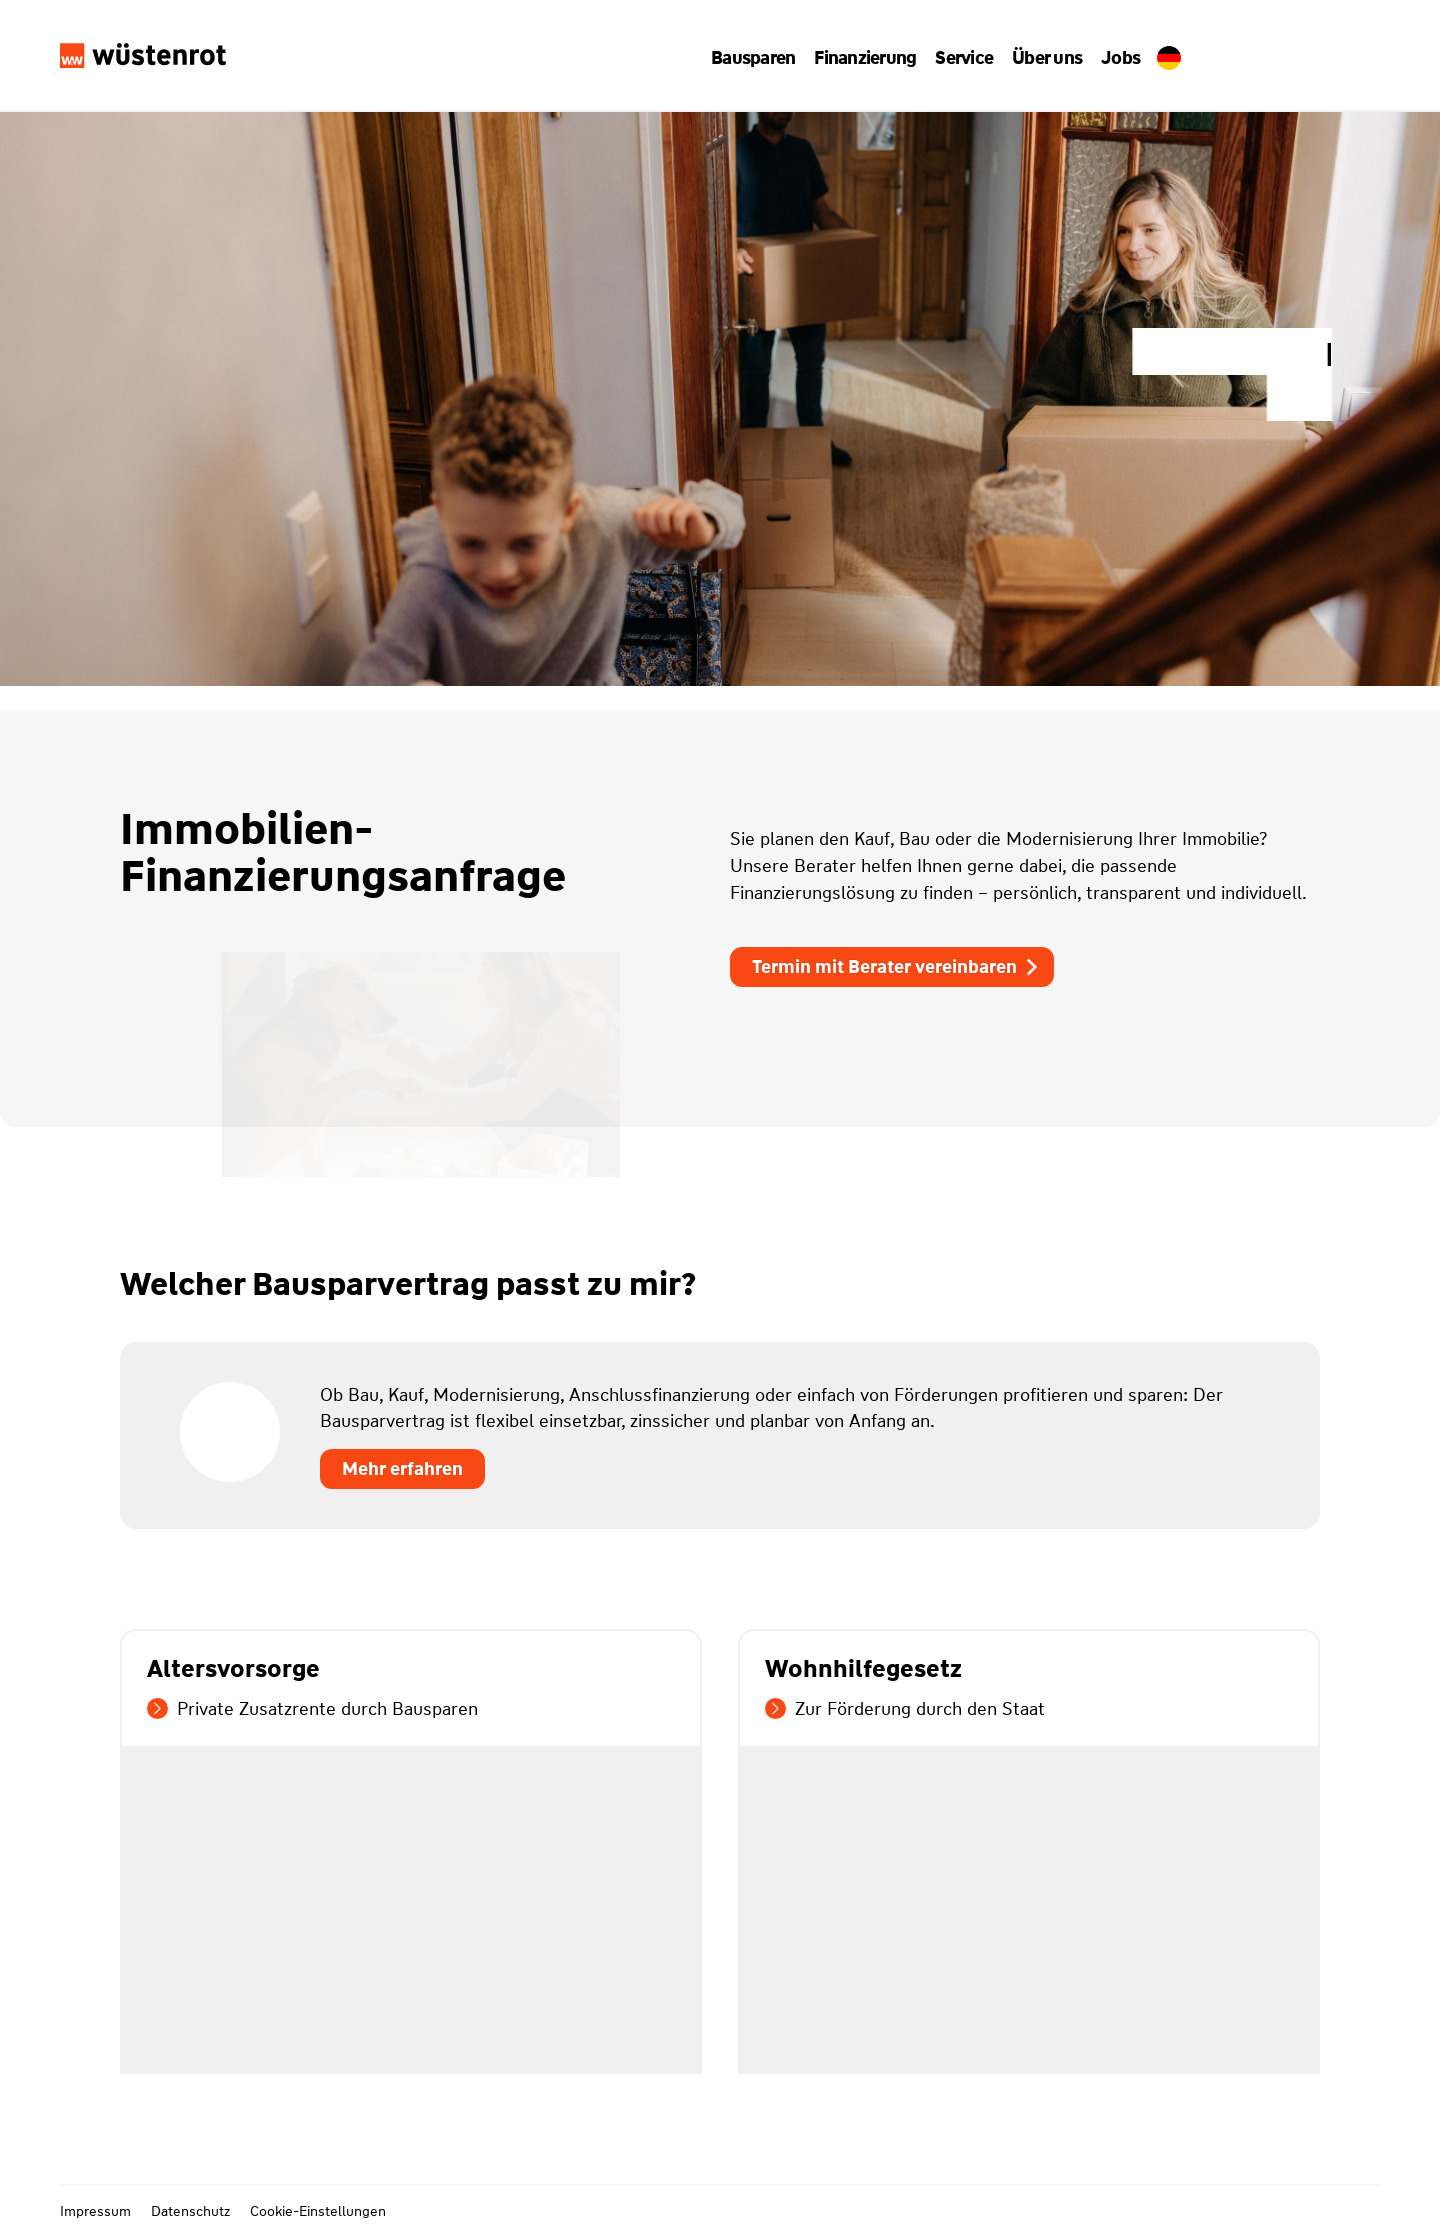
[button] (760, 57)
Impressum (95, 2211)
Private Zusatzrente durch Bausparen (312, 1709)
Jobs (1113, 58)
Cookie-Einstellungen (318, 2211)
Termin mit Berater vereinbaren (897, 967)
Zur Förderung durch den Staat (905, 1709)
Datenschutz (190, 2211)
